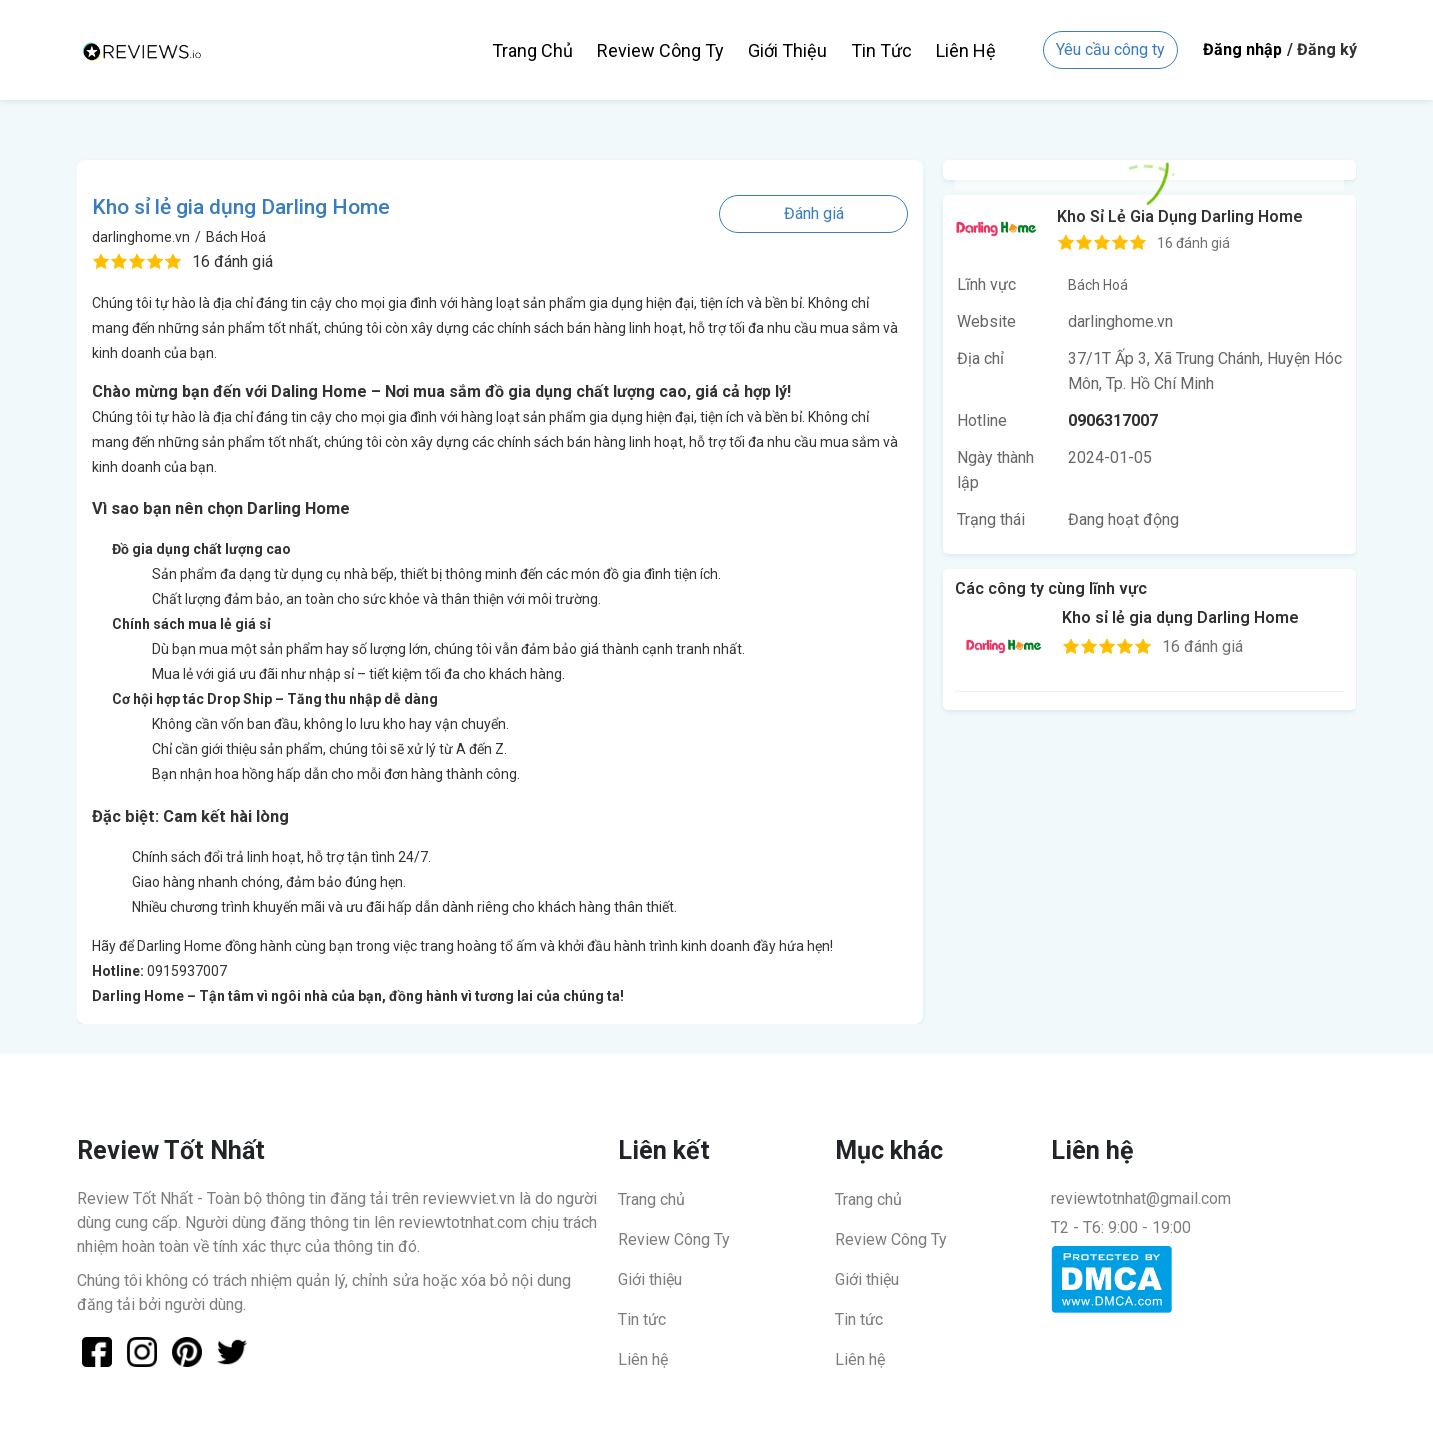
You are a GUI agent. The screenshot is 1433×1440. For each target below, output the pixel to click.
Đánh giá (814, 213)
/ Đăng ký (1322, 49)
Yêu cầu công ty (1110, 49)
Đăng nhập (1242, 49)
